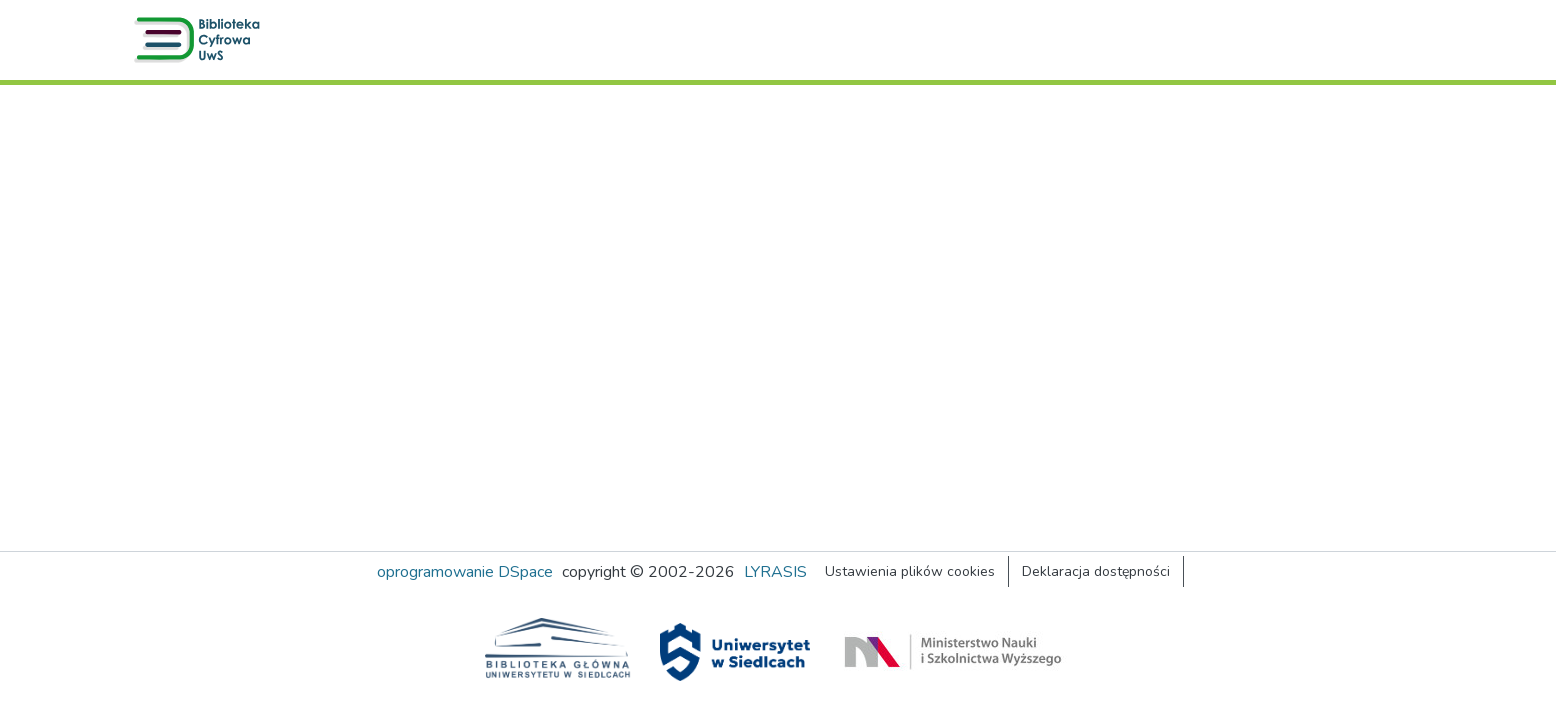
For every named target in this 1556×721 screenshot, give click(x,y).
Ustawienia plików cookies (910, 571)
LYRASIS (775, 572)
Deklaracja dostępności (1096, 571)
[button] (201, 40)
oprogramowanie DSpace (465, 572)
